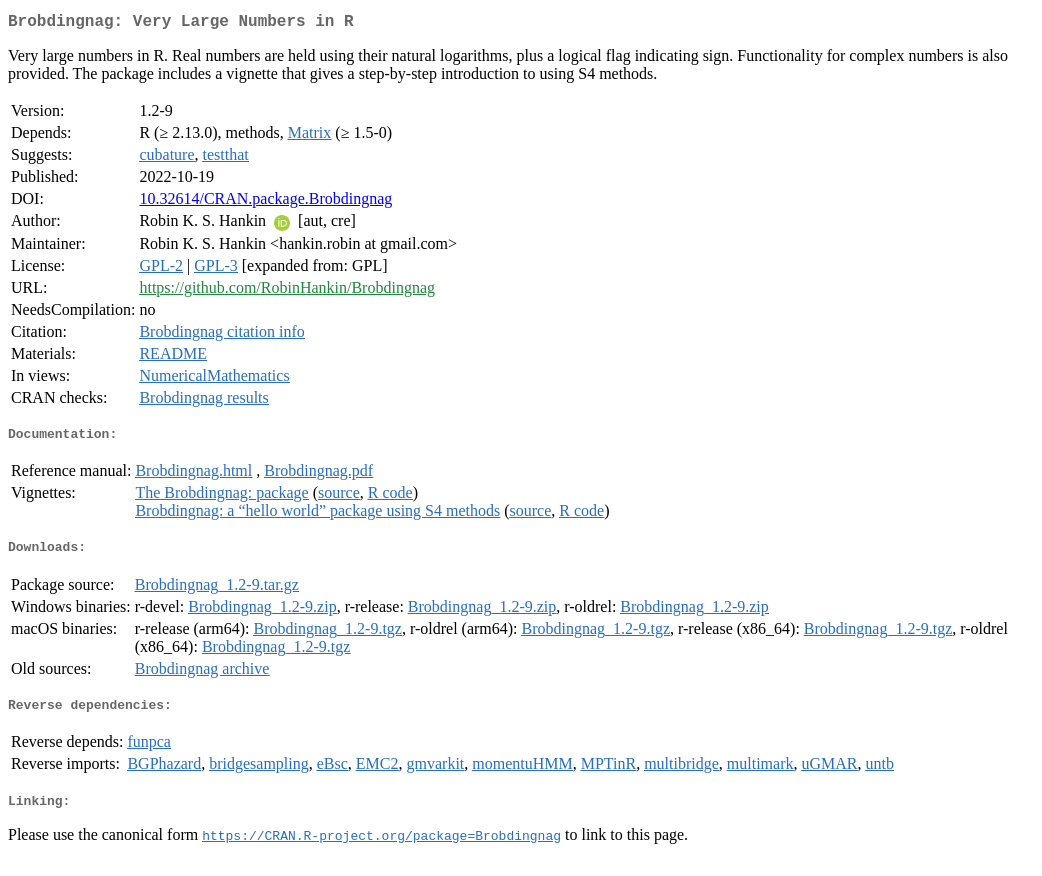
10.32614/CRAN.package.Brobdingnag (265, 202)
